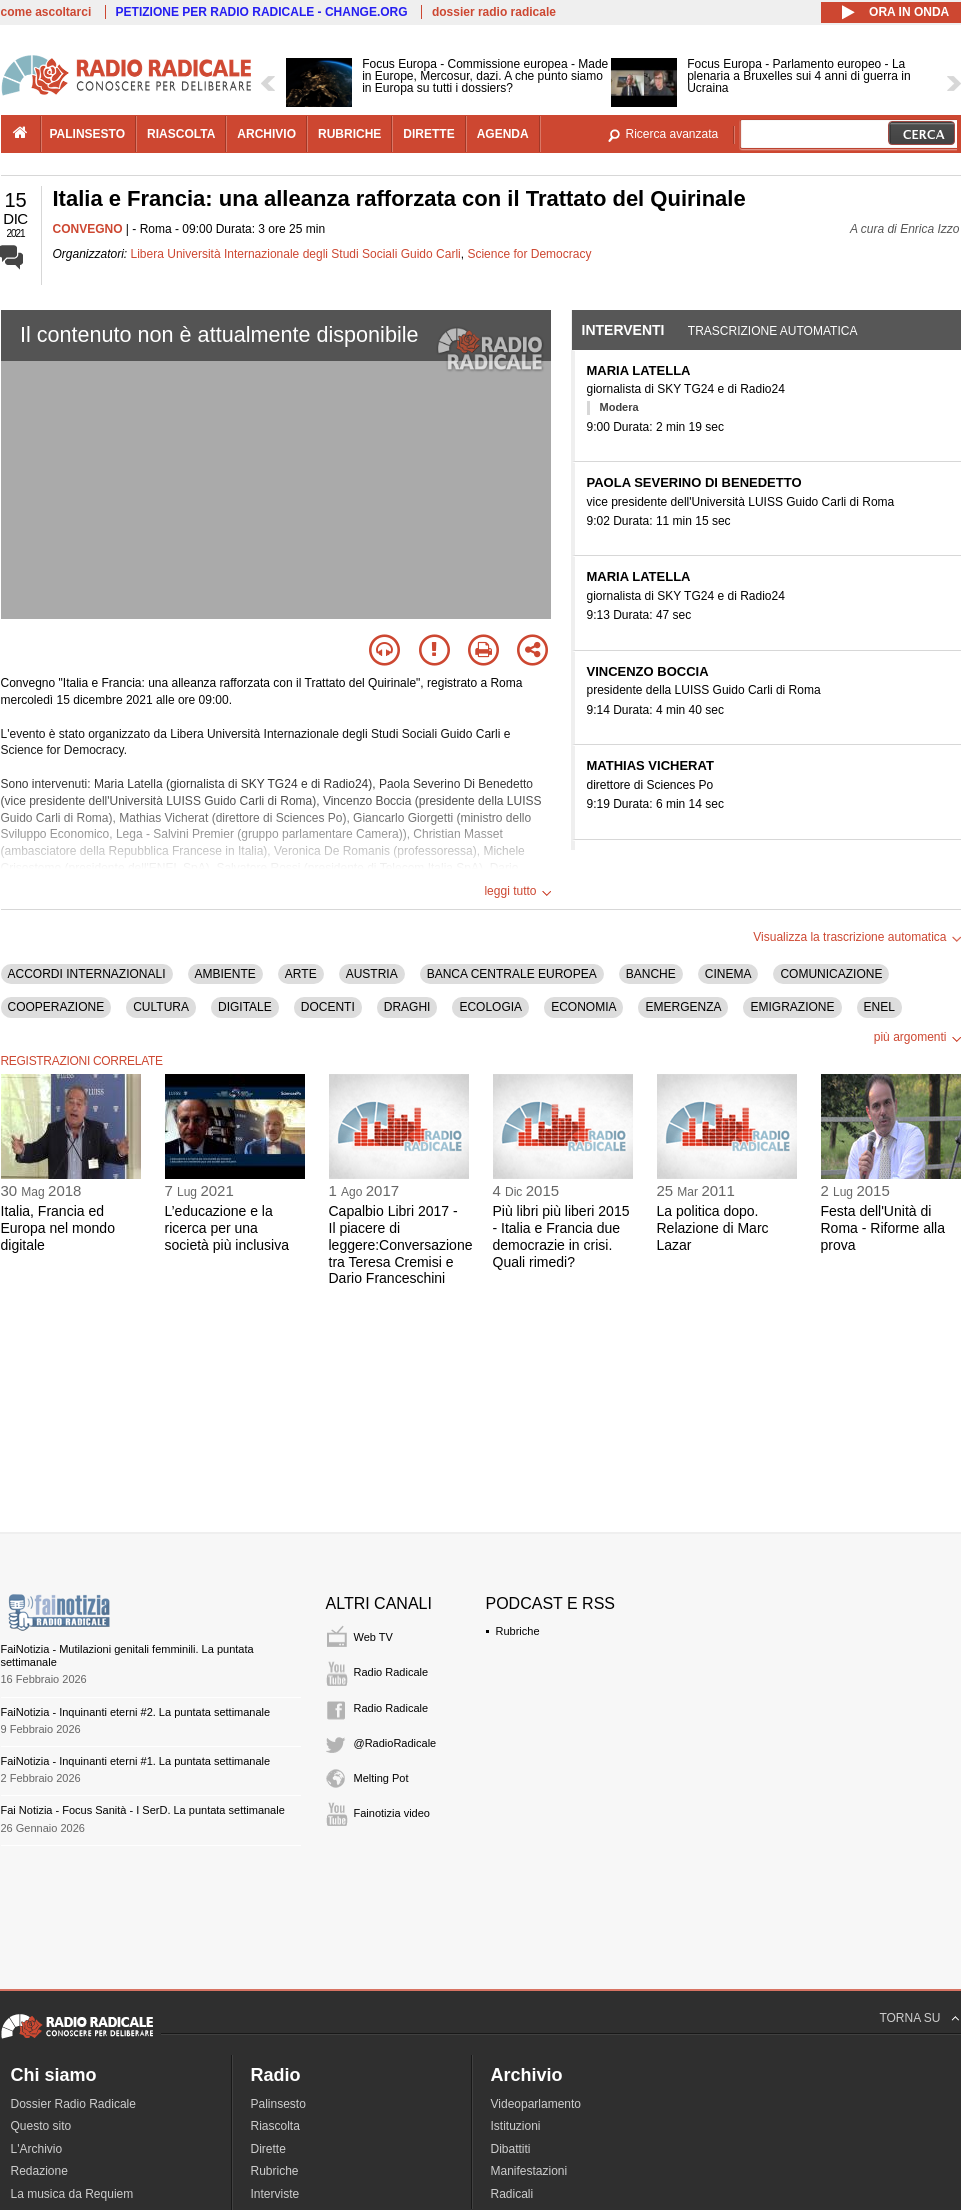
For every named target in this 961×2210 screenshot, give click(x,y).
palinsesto (88, 134)
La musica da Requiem (72, 2194)
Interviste (275, 2194)
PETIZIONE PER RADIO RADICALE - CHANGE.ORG (262, 12)
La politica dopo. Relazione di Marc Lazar (713, 1228)
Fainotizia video (392, 1813)
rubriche (349, 134)
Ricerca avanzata (672, 134)
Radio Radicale (391, 1672)
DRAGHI (407, 1007)
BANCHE (651, 974)
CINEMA (728, 974)
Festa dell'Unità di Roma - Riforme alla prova (883, 1228)
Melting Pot (381, 1778)
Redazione (39, 2171)
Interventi (623, 330)
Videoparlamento (536, 2104)
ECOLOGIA (490, 1007)
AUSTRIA (372, 974)
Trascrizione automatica (773, 331)
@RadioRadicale (395, 1743)
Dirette (268, 2149)
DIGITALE (245, 1007)
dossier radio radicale (494, 12)
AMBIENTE (225, 974)
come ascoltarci (46, 12)
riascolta (181, 134)
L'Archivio (37, 2149)
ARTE (301, 974)
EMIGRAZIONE (792, 1007)
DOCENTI (328, 1007)
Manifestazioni (529, 2171)
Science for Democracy (529, 254)
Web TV (373, 1637)
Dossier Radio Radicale (73, 2104)
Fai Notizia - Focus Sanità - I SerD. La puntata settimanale (143, 1810)
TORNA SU (909, 2018)
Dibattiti (511, 2149)
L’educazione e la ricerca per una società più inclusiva (227, 1228)
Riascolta (275, 2126)
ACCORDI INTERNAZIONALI (87, 974)
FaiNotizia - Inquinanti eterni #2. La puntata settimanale (136, 1712)
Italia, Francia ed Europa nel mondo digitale (58, 1228)
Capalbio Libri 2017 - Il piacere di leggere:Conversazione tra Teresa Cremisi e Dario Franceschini (401, 1244)
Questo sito (41, 2126)
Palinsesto (278, 2104)
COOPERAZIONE (56, 1007)
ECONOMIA (583, 1007)
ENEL (879, 1007)
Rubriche (518, 1631)
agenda (503, 134)
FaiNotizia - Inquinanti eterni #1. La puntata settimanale (136, 1761)
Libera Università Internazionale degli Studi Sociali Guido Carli (296, 254)
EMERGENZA (683, 1007)
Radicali (512, 2194)
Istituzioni (516, 2126)
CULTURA (161, 1007)
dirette (428, 134)
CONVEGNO (88, 229)
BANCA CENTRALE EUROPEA (512, 974)
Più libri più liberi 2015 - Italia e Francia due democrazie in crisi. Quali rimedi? (561, 1236)
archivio (266, 134)
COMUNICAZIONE (831, 974)
